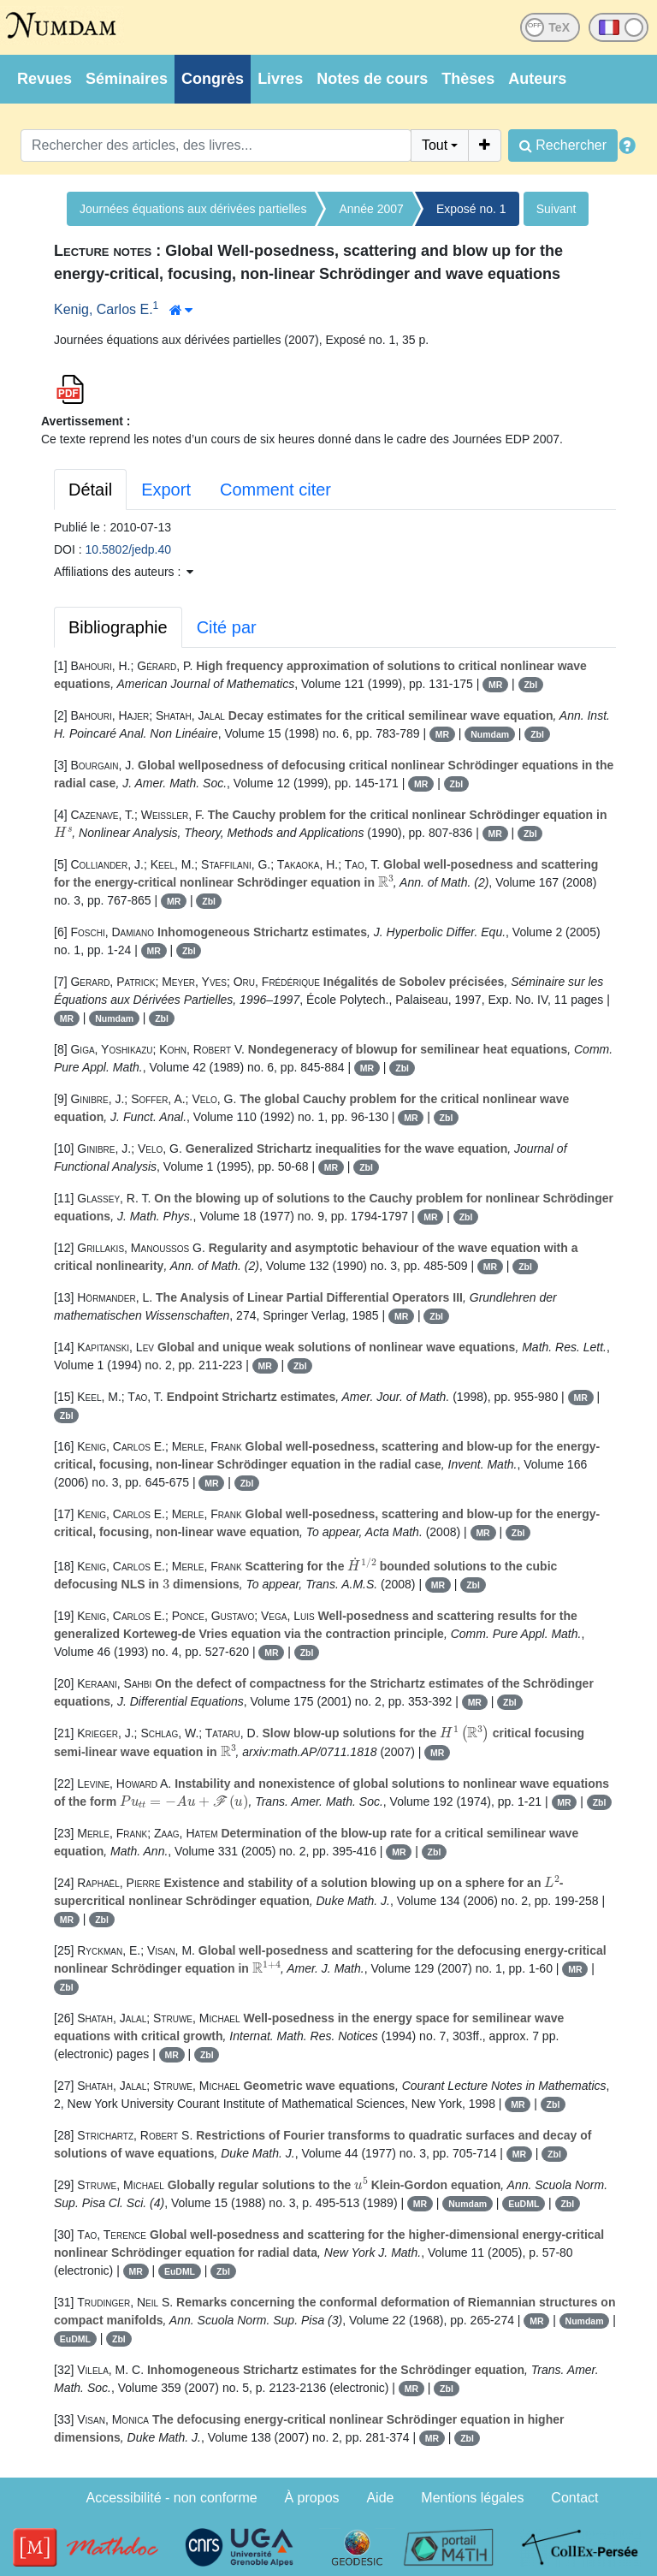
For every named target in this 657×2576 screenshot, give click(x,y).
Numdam (490, 734)
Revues (44, 78)
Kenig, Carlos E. (103, 309)
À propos (312, 2497)
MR (495, 685)
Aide (380, 2497)
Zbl (530, 685)
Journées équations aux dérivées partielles (193, 209)
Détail (90, 489)
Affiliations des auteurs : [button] (123, 572)
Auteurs (537, 78)
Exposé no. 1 (471, 209)
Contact (574, 2497)
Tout (434, 145)
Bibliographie (118, 627)
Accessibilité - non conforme (171, 2497)
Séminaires (127, 78)
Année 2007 (371, 209)
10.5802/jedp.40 (128, 549)
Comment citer (275, 489)
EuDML (523, 2204)
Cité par (227, 627)
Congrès (212, 78)
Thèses (467, 78)
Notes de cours (372, 78)
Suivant (556, 209)
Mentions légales (472, 2497)
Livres (280, 78)
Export (166, 489)
